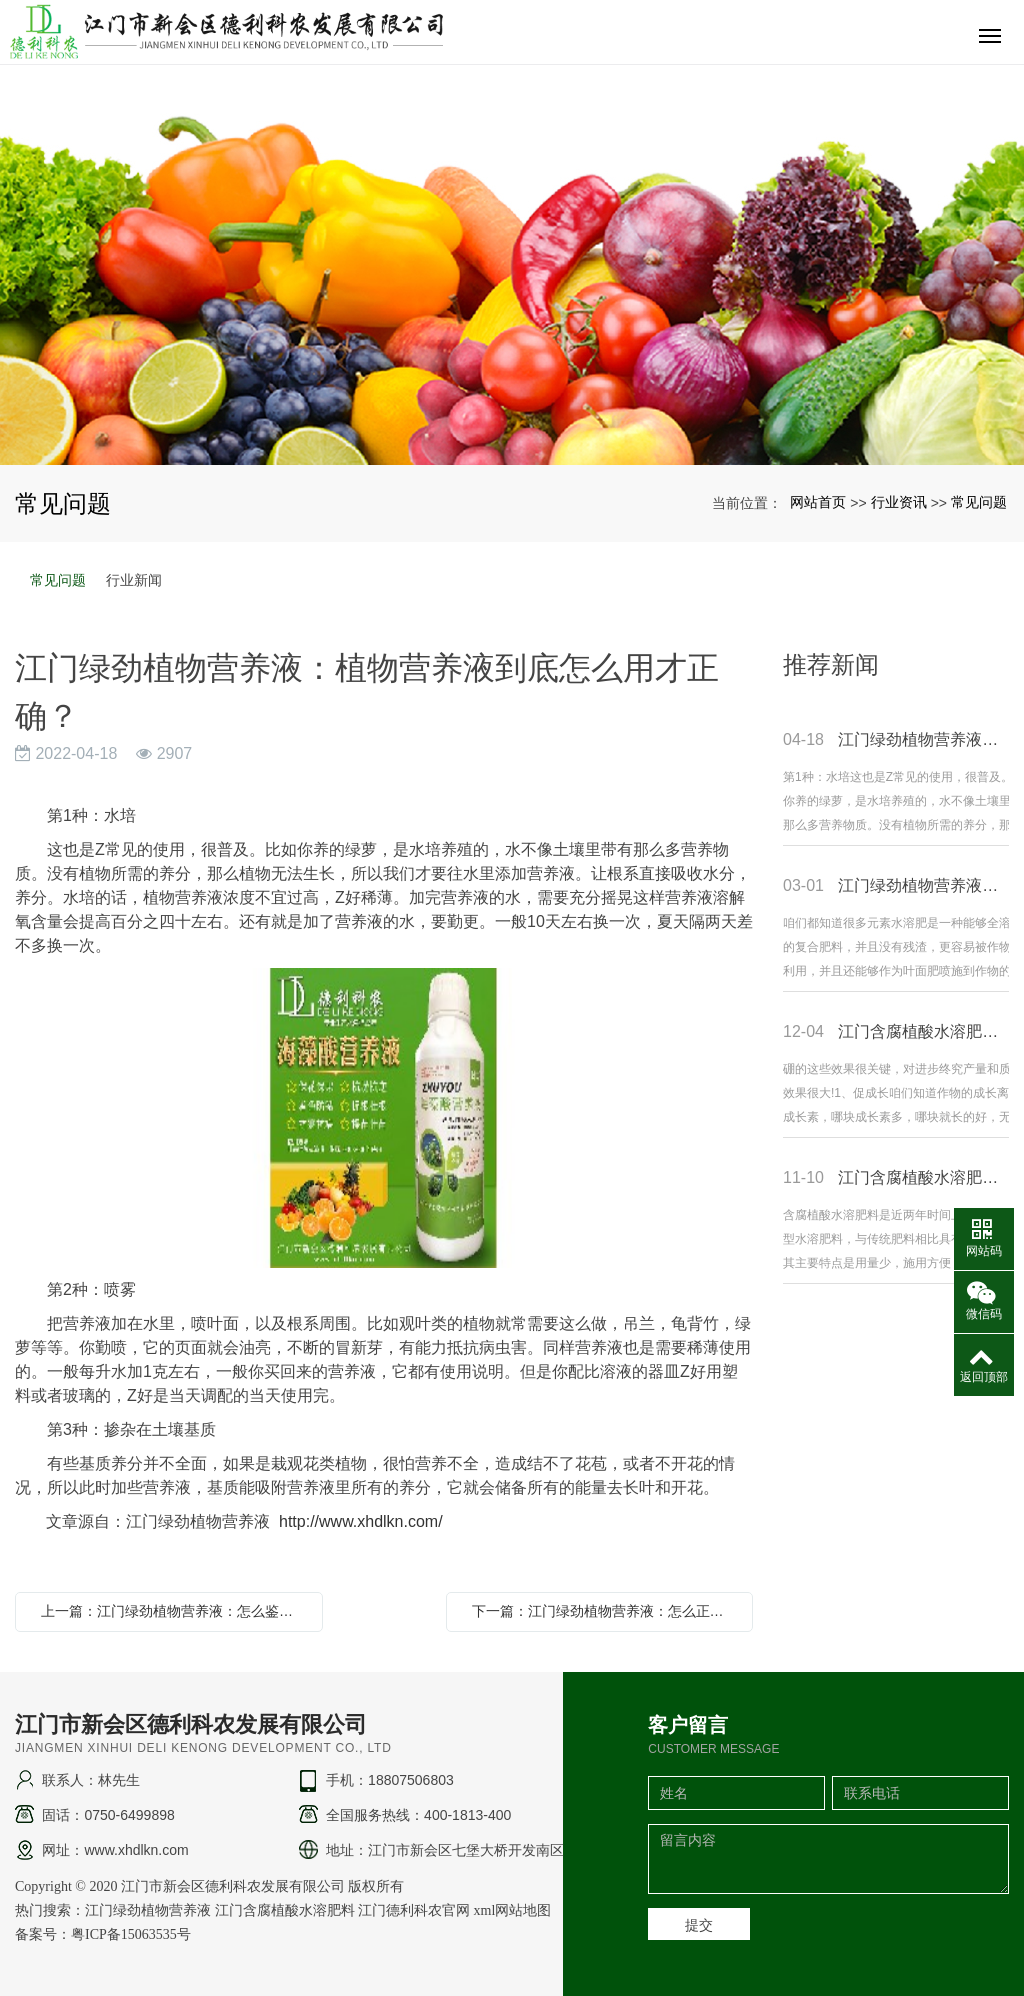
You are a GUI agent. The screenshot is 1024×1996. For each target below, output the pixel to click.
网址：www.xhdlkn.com (115, 1850)
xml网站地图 (513, 1910)
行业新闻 (134, 580)
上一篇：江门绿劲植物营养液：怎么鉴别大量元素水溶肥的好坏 (174, 1611)
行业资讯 (899, 502)
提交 (699, 1925)
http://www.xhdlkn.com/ (361, 1521)
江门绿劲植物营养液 (148, 1910)
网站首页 (818, 502)
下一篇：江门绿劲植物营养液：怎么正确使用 (605, 1611)
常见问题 (979, 502)
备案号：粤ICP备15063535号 (103, 1934)
